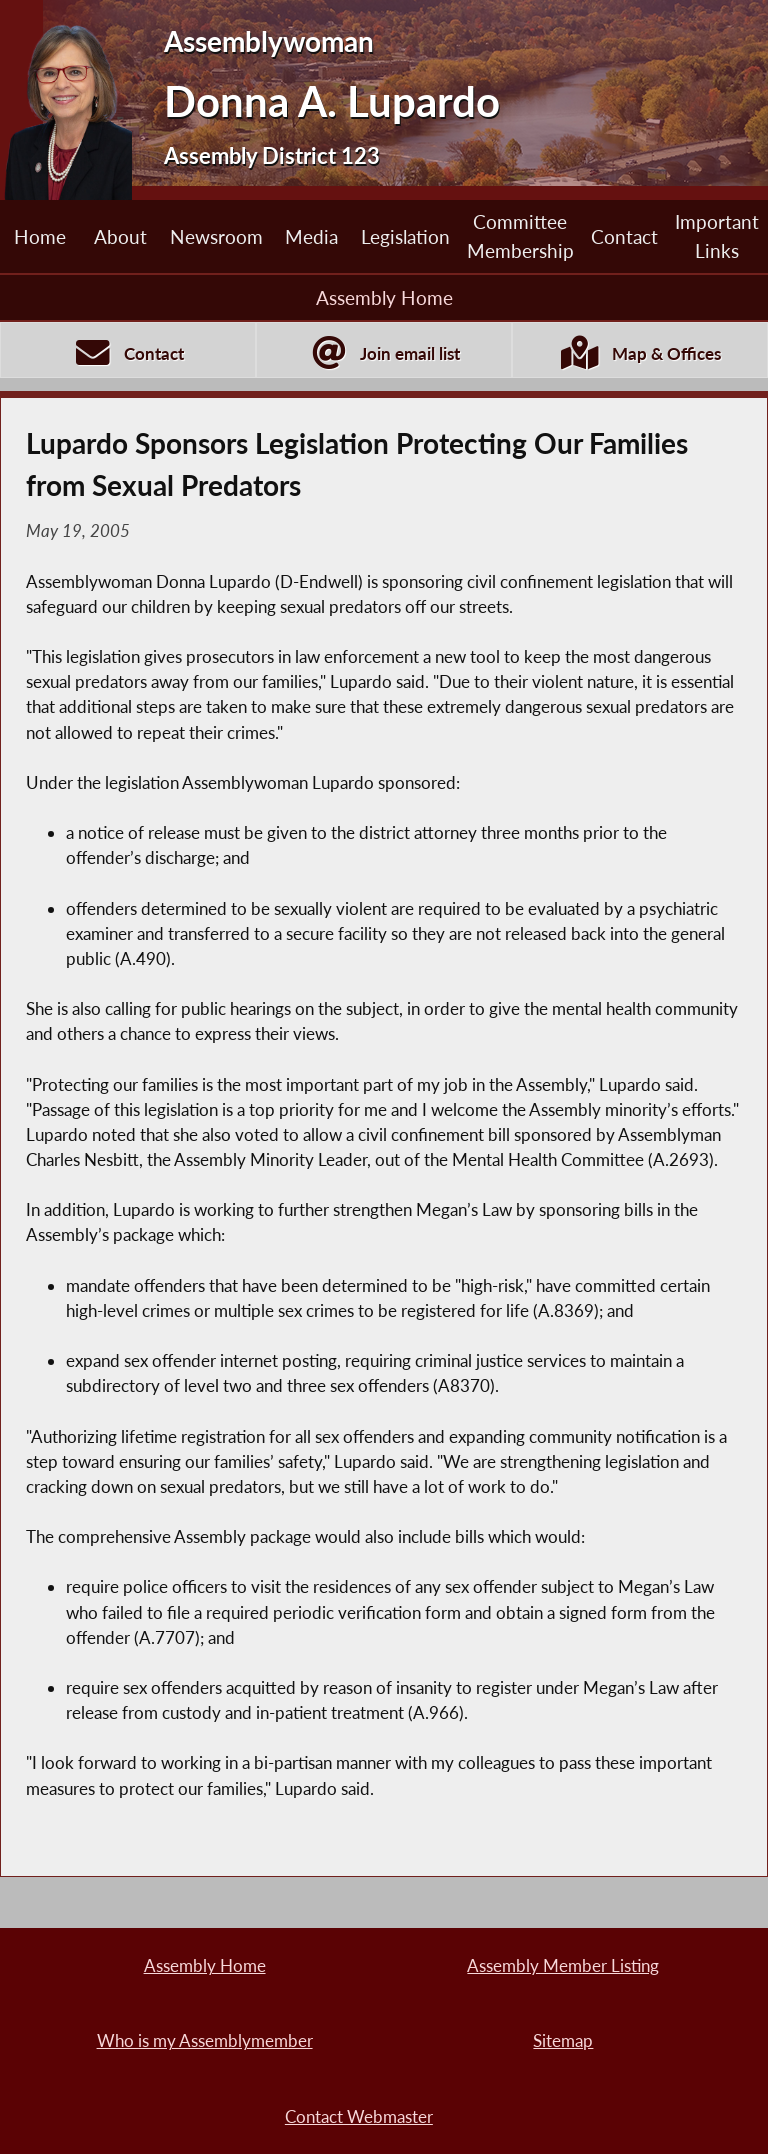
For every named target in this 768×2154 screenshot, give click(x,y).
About (120, 236)
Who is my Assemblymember (205, 2040)
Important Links (717, 235)
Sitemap (563, 2040)
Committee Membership (520, 235)
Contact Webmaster (359, 2116)
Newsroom (216, 236)
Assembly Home (384, 297)
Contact (624, 236)
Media (311, 236)
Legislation (405, 236)
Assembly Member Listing (563, 1965)
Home (40, 236)
